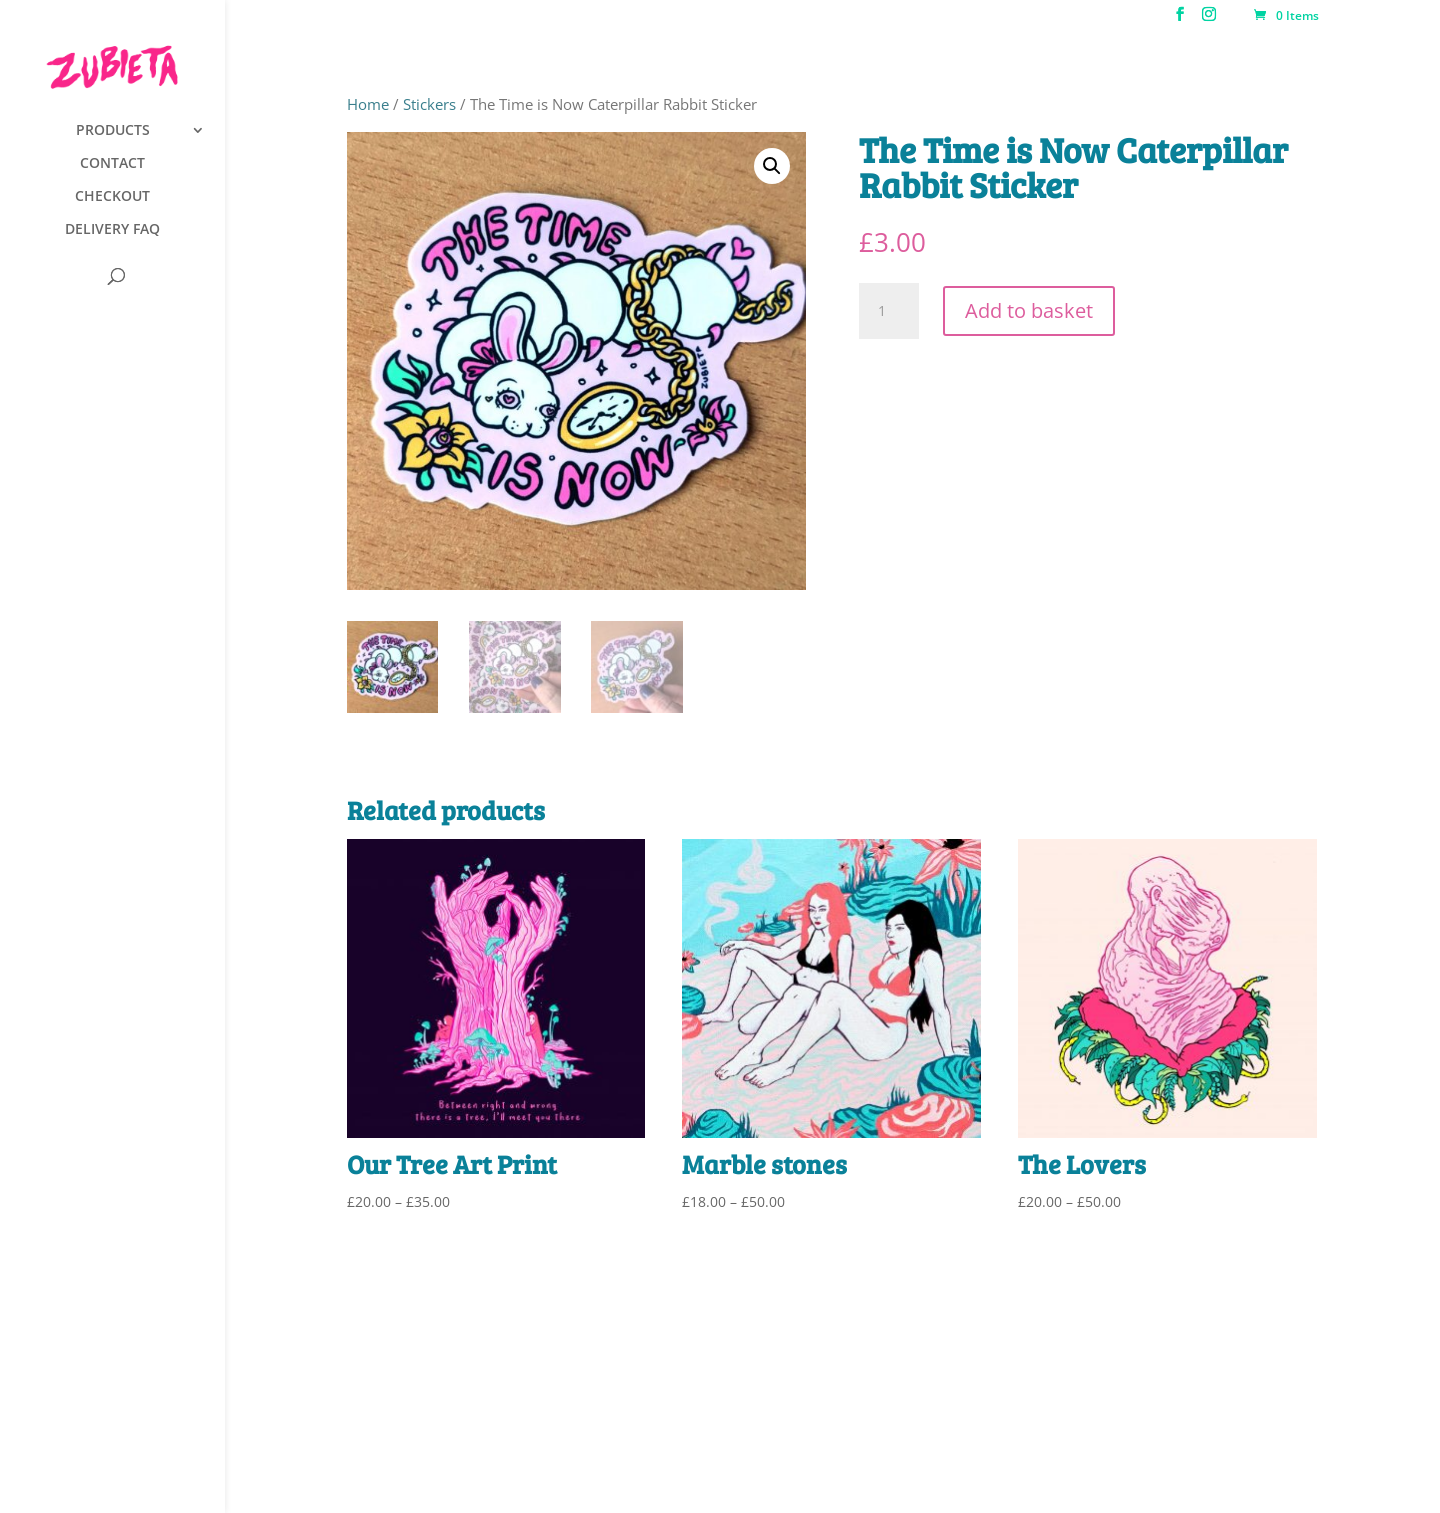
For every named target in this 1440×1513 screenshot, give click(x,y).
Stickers (429, 104)
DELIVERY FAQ (112, 230)
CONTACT (112, 164)
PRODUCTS (113, 131)
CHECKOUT (112, 197)
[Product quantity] (889, 311)
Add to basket (1029, 310)
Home (368, 104)
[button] (772, 166)
